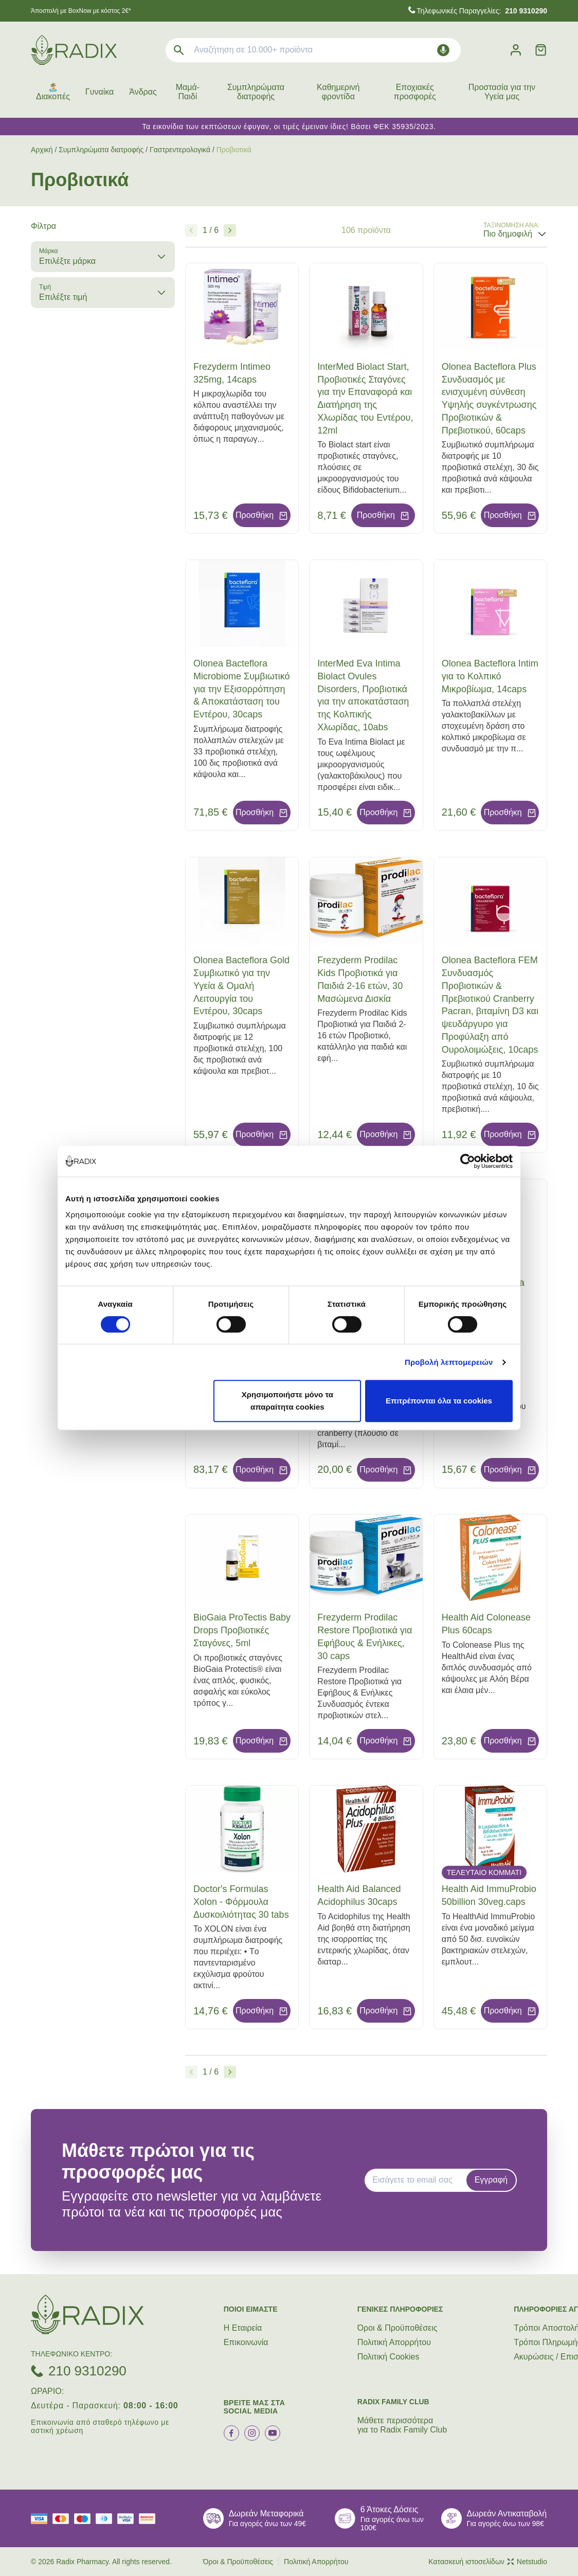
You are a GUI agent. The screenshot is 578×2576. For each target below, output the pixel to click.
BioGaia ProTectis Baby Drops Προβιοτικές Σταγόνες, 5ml (242, 1630)
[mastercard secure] (149, 2518)
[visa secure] (128, 2518)
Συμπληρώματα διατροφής (255, 92)
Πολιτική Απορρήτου (394, 2342)
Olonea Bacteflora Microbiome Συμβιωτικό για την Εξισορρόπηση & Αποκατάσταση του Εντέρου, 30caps (241, 688)
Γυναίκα (99, 91)
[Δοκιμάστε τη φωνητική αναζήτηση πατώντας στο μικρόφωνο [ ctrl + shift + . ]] (443, 50)
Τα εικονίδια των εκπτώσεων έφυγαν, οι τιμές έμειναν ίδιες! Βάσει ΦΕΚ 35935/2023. (289, 126)
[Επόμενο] (230, 230)
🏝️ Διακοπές (53, 92)
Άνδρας (142, 91)
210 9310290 (87, 2371)
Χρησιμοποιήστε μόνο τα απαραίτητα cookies (287, 1400)
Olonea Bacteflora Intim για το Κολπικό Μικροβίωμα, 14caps (490, 676)
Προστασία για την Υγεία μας (501, 92)
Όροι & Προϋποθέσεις (397, 2327)
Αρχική (42, 150)
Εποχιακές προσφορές (415, 92)
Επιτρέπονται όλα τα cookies (439, 1400)
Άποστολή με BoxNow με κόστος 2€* (81, 10)
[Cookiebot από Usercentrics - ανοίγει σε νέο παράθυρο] (468, 1161)
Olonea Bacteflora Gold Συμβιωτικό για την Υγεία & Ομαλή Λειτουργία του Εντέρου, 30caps (241, 985)
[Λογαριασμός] (516, 50)
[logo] (74, 50)
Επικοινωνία (246, 2342)
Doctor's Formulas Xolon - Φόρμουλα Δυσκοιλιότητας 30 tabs (241, 1902)
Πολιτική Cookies (388, 2356)
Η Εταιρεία (243, 2327)
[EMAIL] (418, 2180)
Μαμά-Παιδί (188, 92)
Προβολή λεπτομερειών (449, 1362)
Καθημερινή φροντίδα (338, 92)
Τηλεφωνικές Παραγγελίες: (482, 11)
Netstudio (527, 2561)
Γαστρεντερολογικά (180, 150)
